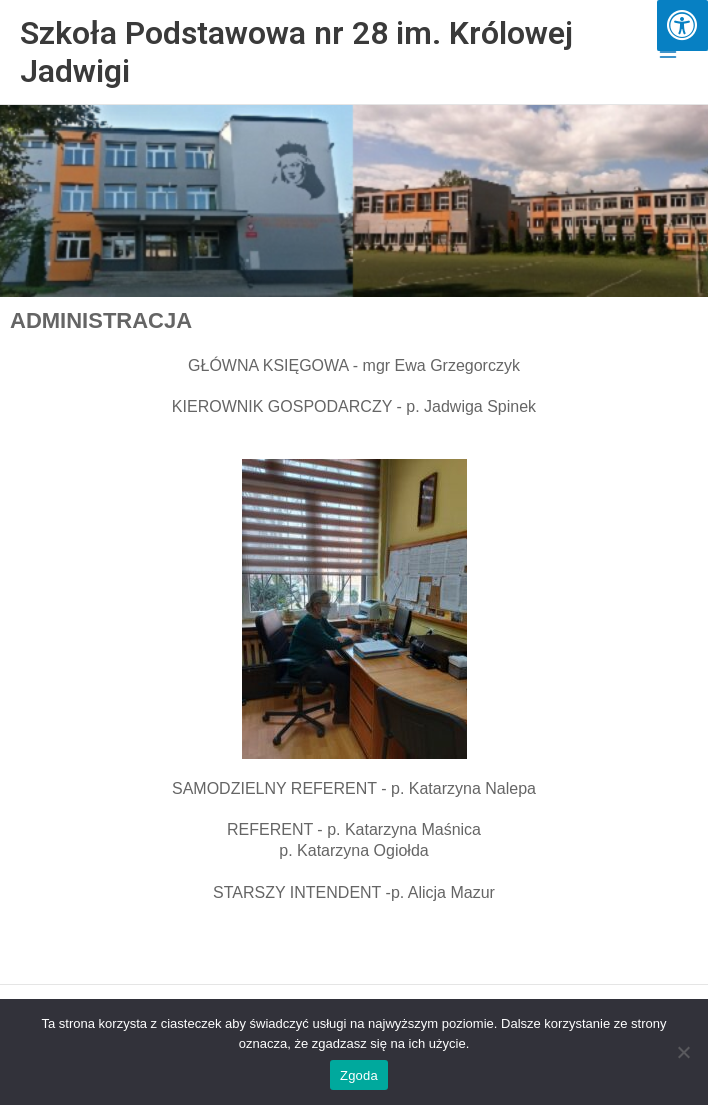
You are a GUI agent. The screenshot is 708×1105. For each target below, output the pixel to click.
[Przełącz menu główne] (668, 52)
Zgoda (359, 1075)
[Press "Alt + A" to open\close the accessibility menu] (682, 25)
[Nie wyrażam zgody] (683, 1052)
